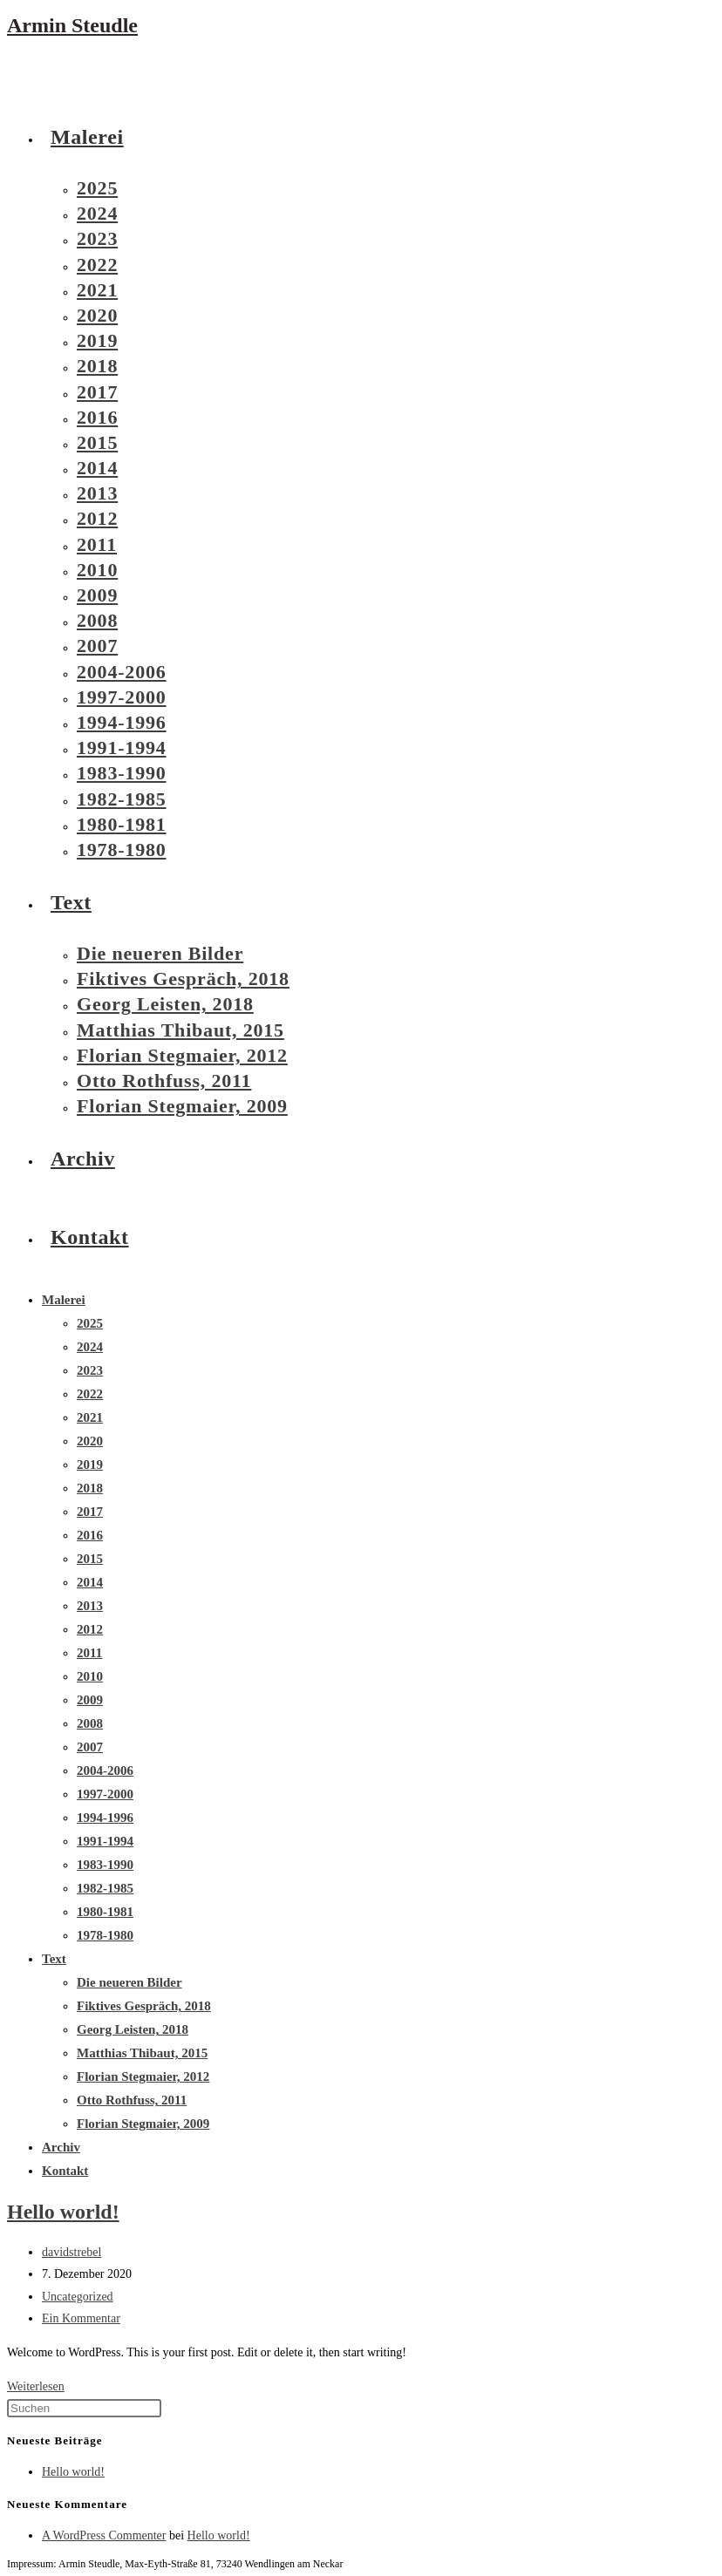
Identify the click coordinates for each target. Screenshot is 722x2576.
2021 (90, 1417)
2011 (89, 1653)
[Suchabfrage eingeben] (84, 2408)
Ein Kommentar (81, 2318)
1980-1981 (105, 1912)
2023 (90, 1370)
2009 (90, 1700)
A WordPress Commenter (104, 2535)
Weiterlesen (36, 2386)
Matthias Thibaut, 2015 (142, 2053)
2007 (90, 1747)
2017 (90, 1512)
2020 (90, 1441)
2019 (90, 1465)
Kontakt (65, 2171)
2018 (90, 1488)
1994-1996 (105, 1818)
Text (54, 1959)
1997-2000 (105, 1794)
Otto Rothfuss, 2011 (132, 2100)
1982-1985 (105, 1888)
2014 (90, 1582)
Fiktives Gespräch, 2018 (144, 2006)
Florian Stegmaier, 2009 (143, 2124)
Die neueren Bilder (129, 1982)
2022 (90, 1394)
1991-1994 (105, 1841)
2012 (90, 1629)
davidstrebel (71, 2252)
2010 (90, 1676)
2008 (90, 1723)
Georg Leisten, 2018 (132, 2029)
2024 (90, 1347)
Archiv (61, 2147)
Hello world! (63, 2211)
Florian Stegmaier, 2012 (143, 2076)
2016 (90, 1535)
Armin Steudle (72, 25)
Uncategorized (77, 2296)
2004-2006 (105, 1770)
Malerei (63, 1300)
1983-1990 (105, 1865)
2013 (90, 1606)
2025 (90, 1323)
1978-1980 (105, 1935)
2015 (90, 1559)
